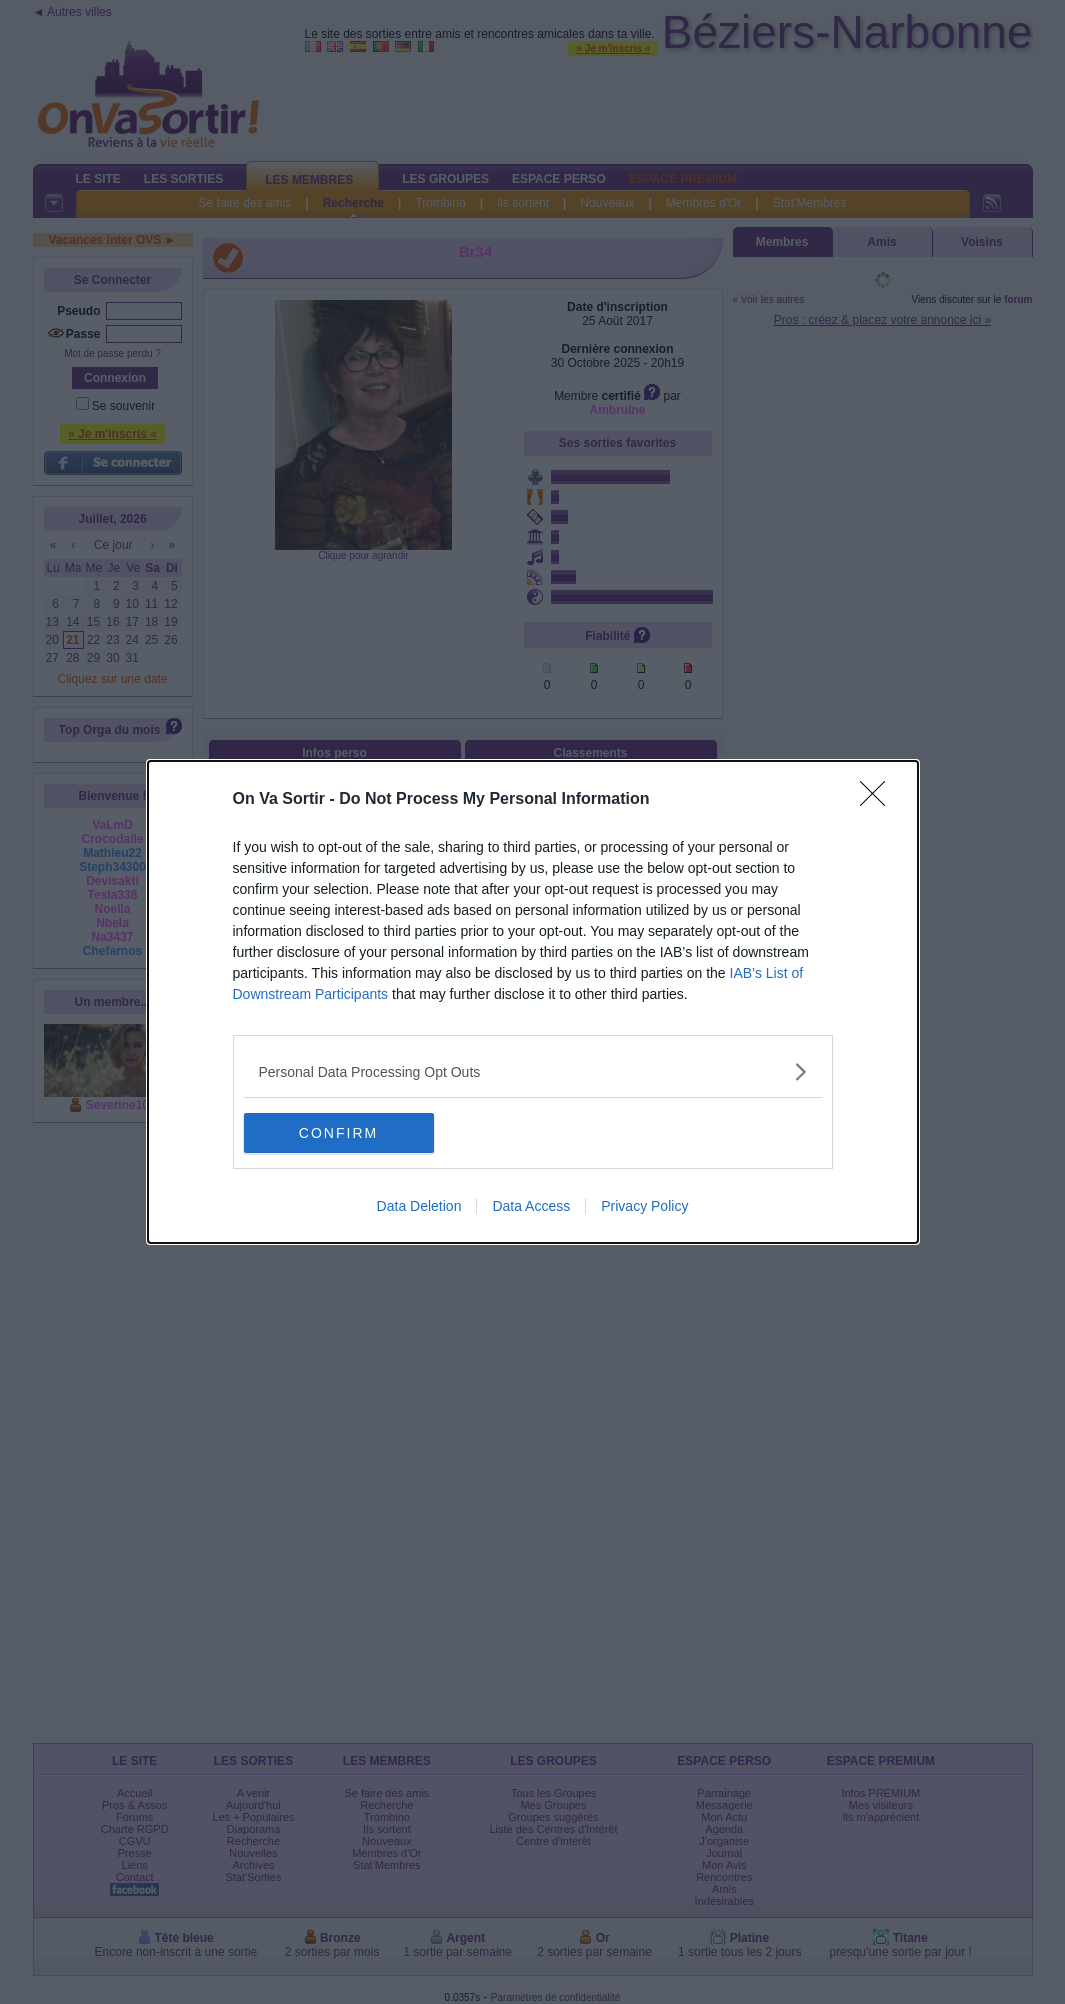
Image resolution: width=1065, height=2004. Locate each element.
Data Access (531, 1206)
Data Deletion (419, 1206)
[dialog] (533, 1002)
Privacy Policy (644, 1206)
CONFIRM (338, 1132)
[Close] (879, 800)
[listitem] (533, 1071)
